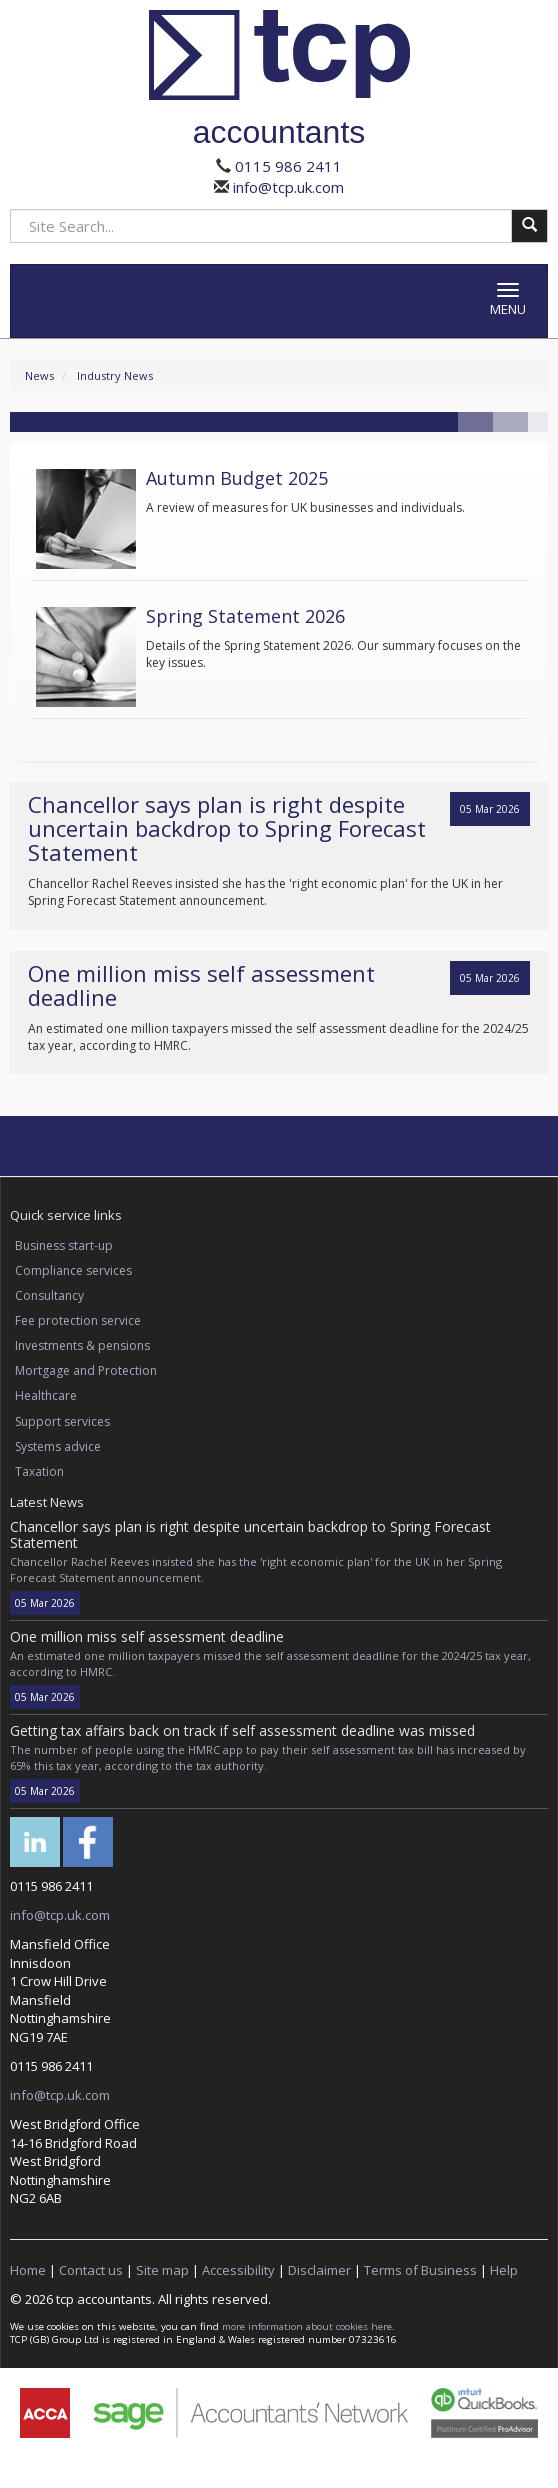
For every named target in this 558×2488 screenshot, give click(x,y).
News (39, 375)
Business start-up (64, 1245)
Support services (62, 1421)
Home (28, 2270)
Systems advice (58, 1446)
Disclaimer (319, 2270)
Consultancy (49, 1295)
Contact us (91, 2270)
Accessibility (238, 2270)
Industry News (115, 375)
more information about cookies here (307, 2326)
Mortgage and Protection (86, 1370)
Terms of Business (420, 2270)
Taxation (39, 1471)
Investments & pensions (82, 1345)
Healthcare (46, 1395)
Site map (162, 2270)
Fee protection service (78, 1320)
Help (504, 2270)
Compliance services (73, 1270)
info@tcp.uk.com (286, 187)
